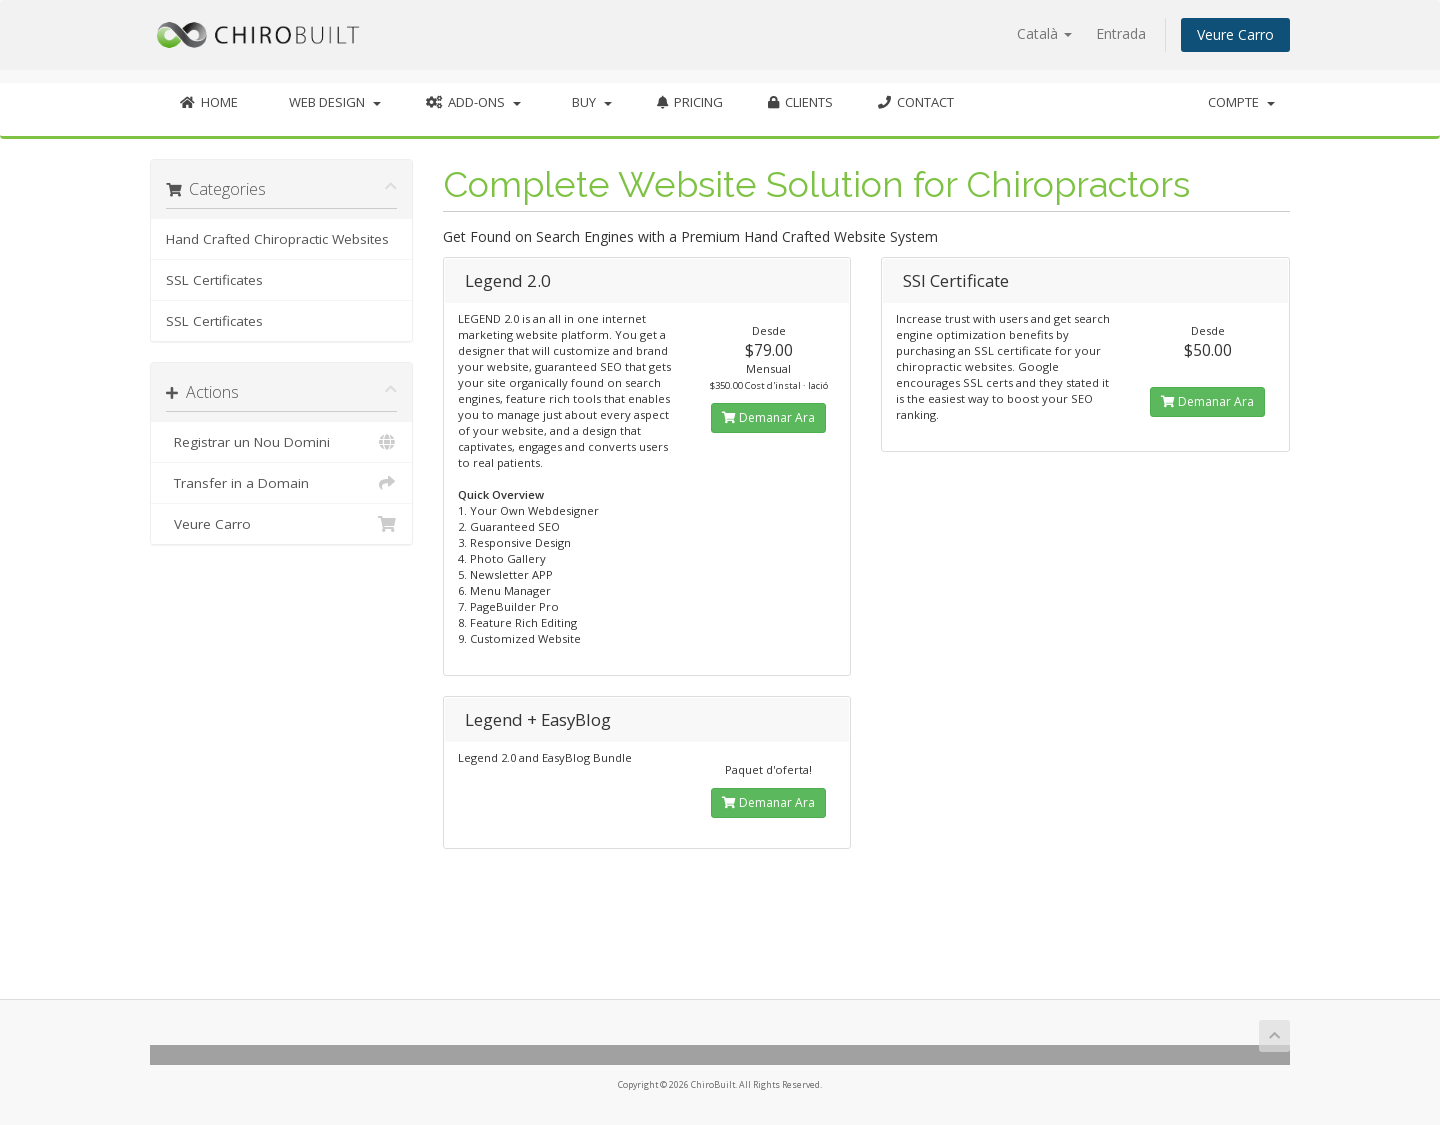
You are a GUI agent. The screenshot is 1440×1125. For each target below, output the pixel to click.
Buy (589, 102)
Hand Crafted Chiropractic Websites (277, 239)
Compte (1241, 102)
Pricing (690, 102)
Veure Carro (1235, 34)
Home (209, 102)
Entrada (1121, 33)
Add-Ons (473, 102)
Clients (800, 102)
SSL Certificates (214, 280)
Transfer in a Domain (281, 483)
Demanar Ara (768, 417)
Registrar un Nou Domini (281, 442)
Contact (916, 102)
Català (1044, 33)
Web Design (332, 102)
